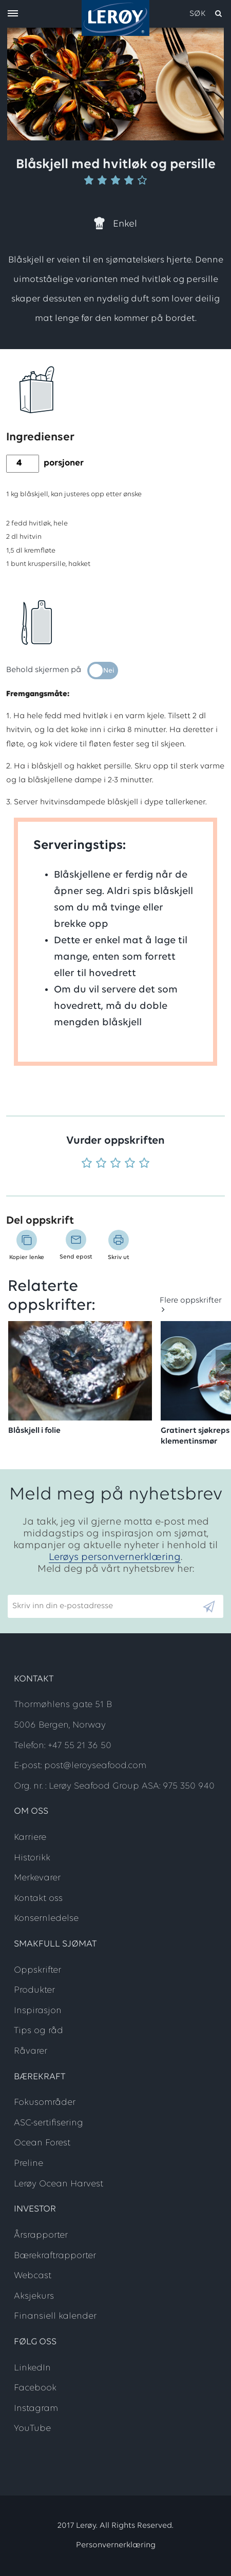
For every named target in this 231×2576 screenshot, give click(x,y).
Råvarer (30, 2051)
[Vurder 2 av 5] (101, 1164)
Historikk (32, 1858)
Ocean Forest (42, 2143)
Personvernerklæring (116, 2545)
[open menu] (13, 14)
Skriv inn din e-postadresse (58, 1590)
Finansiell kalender (55, 2316)
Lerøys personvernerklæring (115, 1557)
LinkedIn (32, 2368)
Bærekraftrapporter (55, 2256)
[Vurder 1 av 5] (87, 1164)
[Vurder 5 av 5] (144, 1164)
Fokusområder (44, 2102)
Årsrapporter (41, 2235)
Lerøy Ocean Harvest (58, 2184)
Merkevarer (37, 1878)
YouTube (32, 2428)
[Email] (104, 1606)
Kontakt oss (38, 1898)
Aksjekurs (34, 2296)
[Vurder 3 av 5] (115, 1164)
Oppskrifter (37, 1970)
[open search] (206, 14)
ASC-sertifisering (48, 2123)
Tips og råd (38, 2031)
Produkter (34, 1990)
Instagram (36, 2408)
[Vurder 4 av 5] (130, 1164)
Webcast (32, 2276)
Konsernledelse (46, 1918)
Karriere (30, 1837)
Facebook (35, 2388)
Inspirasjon (38, 2011)
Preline (28, 2163)
